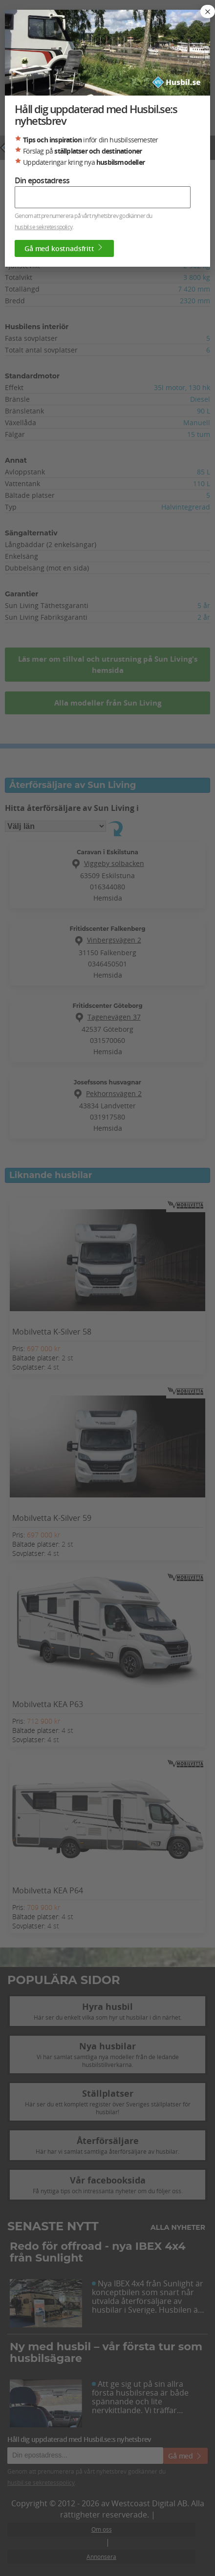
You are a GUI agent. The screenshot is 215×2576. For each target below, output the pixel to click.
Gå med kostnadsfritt (64, 248)
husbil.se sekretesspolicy (43, 227)
